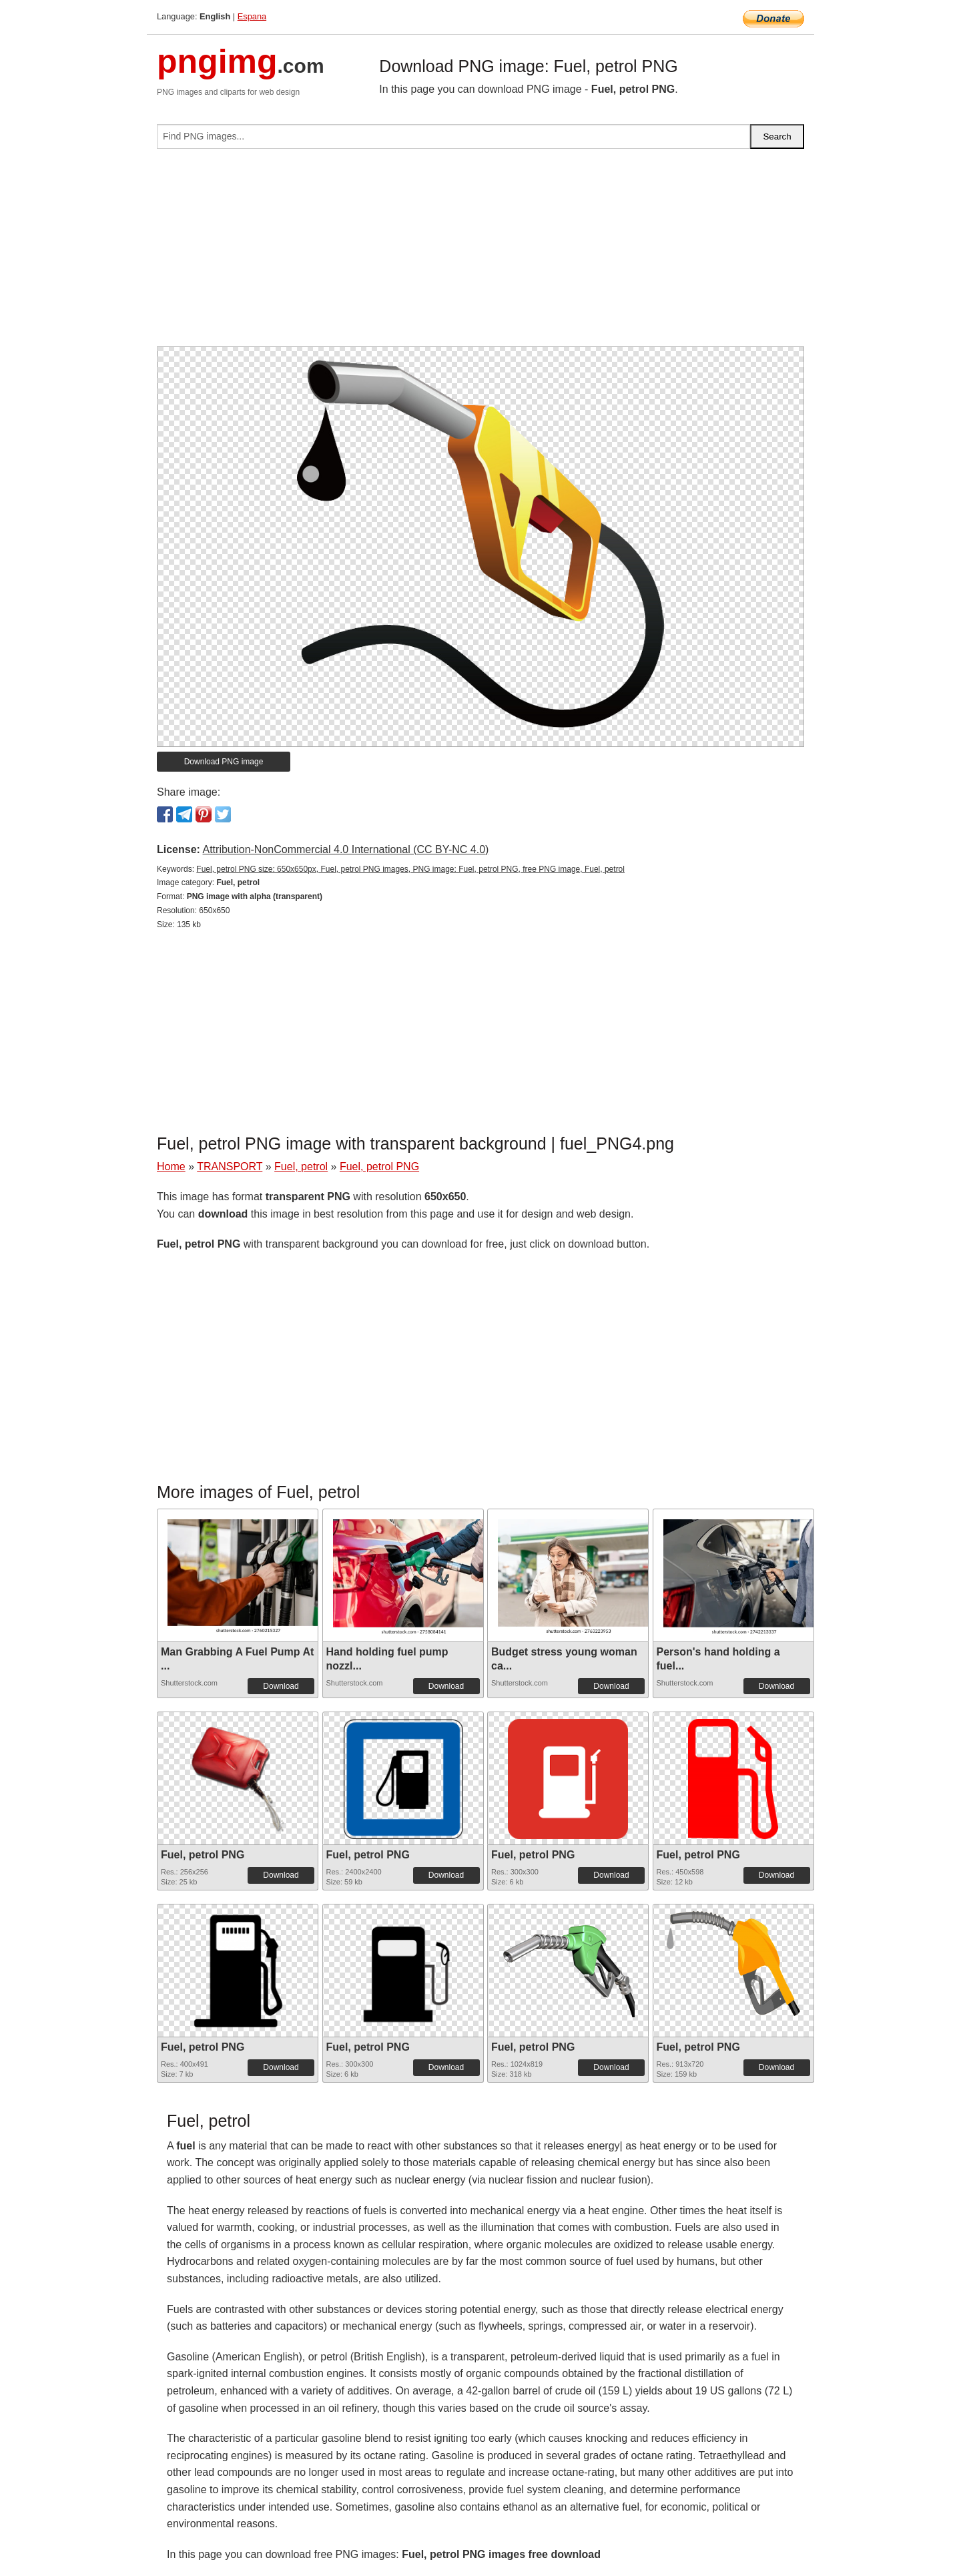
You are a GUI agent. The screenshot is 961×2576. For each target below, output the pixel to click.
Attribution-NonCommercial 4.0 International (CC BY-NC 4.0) (345, 849)
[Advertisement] (480, 253)
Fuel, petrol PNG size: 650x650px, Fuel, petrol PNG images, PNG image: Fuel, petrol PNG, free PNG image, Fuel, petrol (410, 869)
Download (280, 1686)
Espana (252, 16)
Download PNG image (224, 761)
